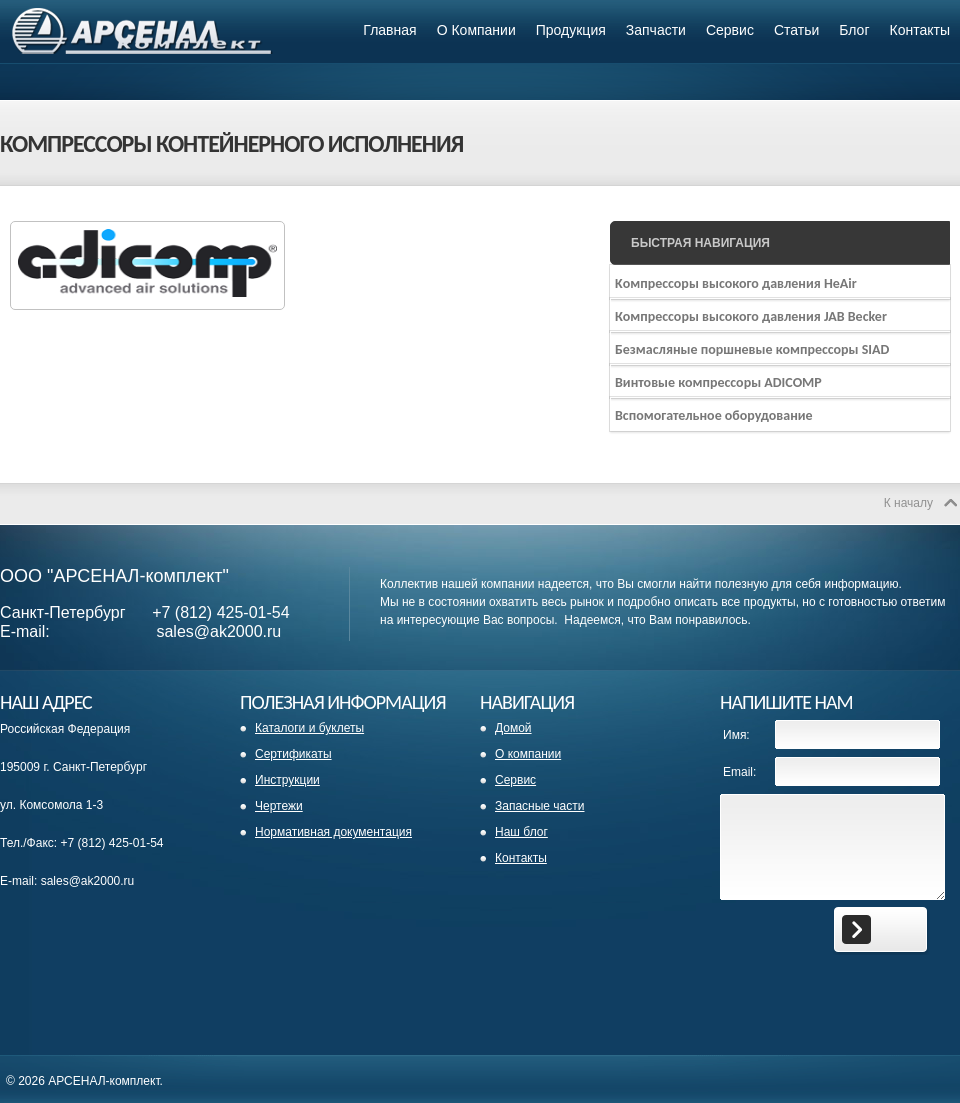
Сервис (515, 780)
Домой (513, 728)
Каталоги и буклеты (309, 728)
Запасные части (539, 806)
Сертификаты (293, 754)
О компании (528, 754)
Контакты (521, 858)
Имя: (736, 735)
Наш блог (521, 832)
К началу (908, 503)
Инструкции (287, 780)
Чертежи (279, 806)
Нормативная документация (333, 832)
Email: (739, 772)
